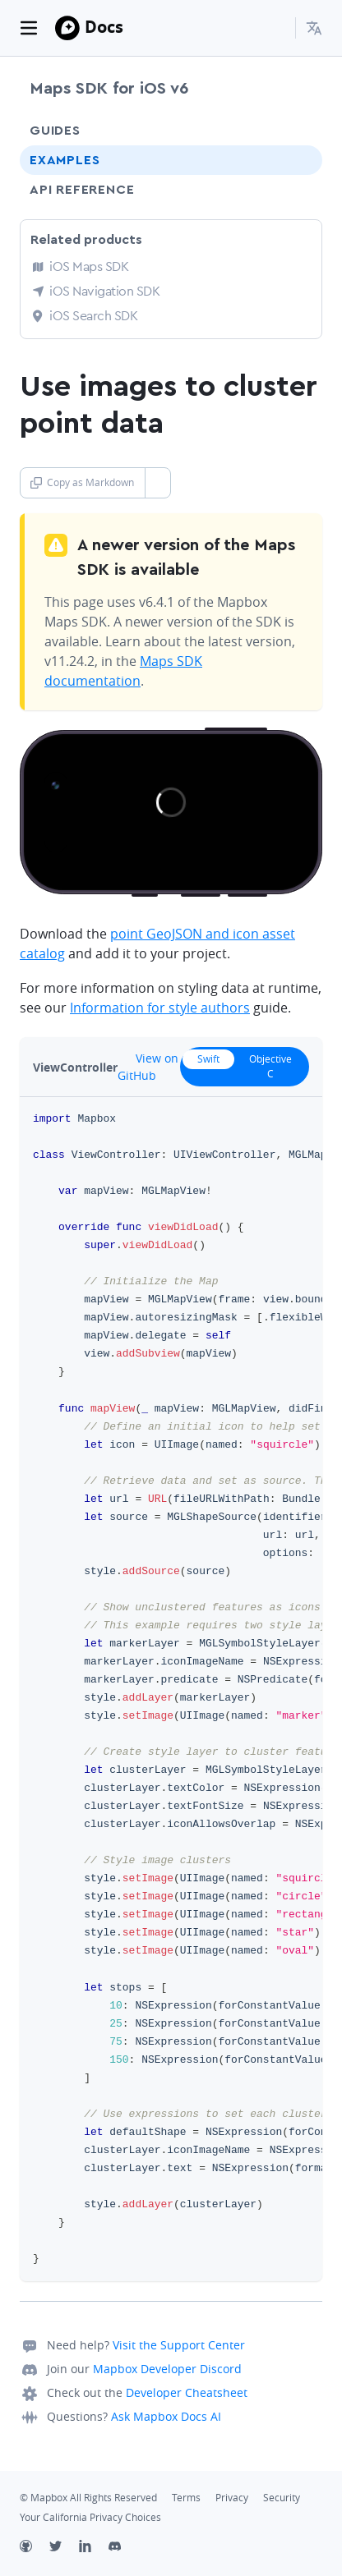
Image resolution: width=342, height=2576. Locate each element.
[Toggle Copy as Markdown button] (157, 483)
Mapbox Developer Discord (167, 2368)
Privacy (231, 2498)
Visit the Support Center (179, 2345)
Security (281, 2498)
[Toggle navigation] (28, 27)
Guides (55, 130)
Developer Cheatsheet (186, 2392)
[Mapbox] (67, 28)
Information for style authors (160, 1008)
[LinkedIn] (94, 2548)
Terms (186, 2498)
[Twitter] (64, 2548)
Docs (104, 27)
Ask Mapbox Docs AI (166, 2416)
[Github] (34, 2548)
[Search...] (275, 28)
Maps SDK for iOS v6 (109, 88)
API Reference (82, 189)
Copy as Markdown (82, 482)
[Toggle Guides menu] (295, 130)
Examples (64, 160)
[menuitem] (314, 28)
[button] (314, 28)
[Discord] (123, 2548)
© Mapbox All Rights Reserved (88, 2498)
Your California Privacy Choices (90, 2517)
